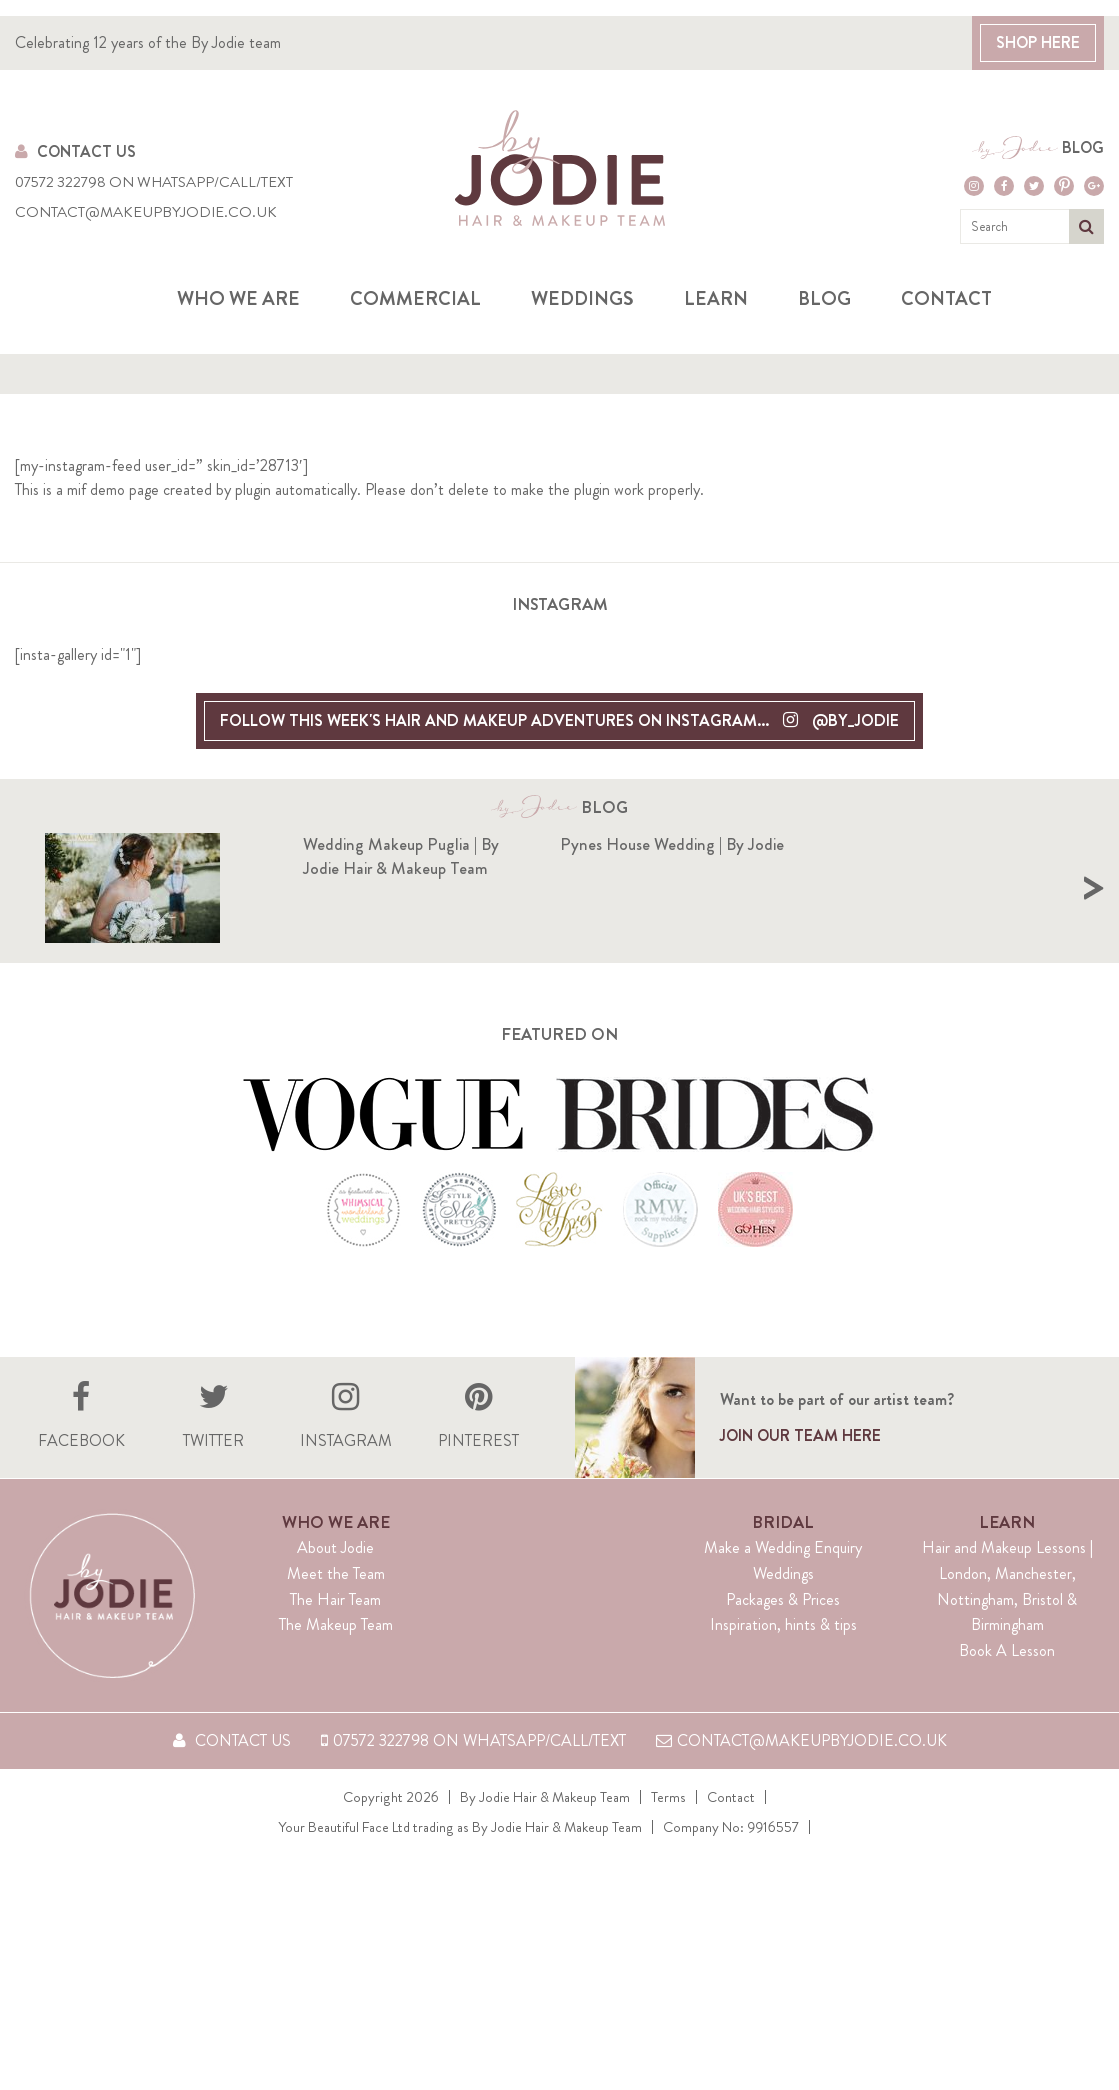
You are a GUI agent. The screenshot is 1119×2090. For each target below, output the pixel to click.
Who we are (238, 298)
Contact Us (75, 151)
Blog (1083, 148)
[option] (302, 888)
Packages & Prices (783, 1599)
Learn (716, 298)
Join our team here (800, 1436)
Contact (946, 298)
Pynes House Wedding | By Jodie (930, 844)
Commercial (415, 298)
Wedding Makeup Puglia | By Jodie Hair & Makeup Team (401, 856)
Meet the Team (336, 1573)
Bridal (783, 1522)
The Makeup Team (336, 1624)
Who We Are (336, 1522)
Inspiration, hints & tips (783, 1624)
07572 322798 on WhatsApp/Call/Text (154, 182)
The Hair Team (335, 1599)
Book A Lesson (1007, 1650)
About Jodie (335, 1547)
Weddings (582, 298)
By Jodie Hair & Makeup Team (545, 1797)
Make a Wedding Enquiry (783, 1547)
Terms (668, 1797)
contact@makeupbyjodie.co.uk (146, 212)
